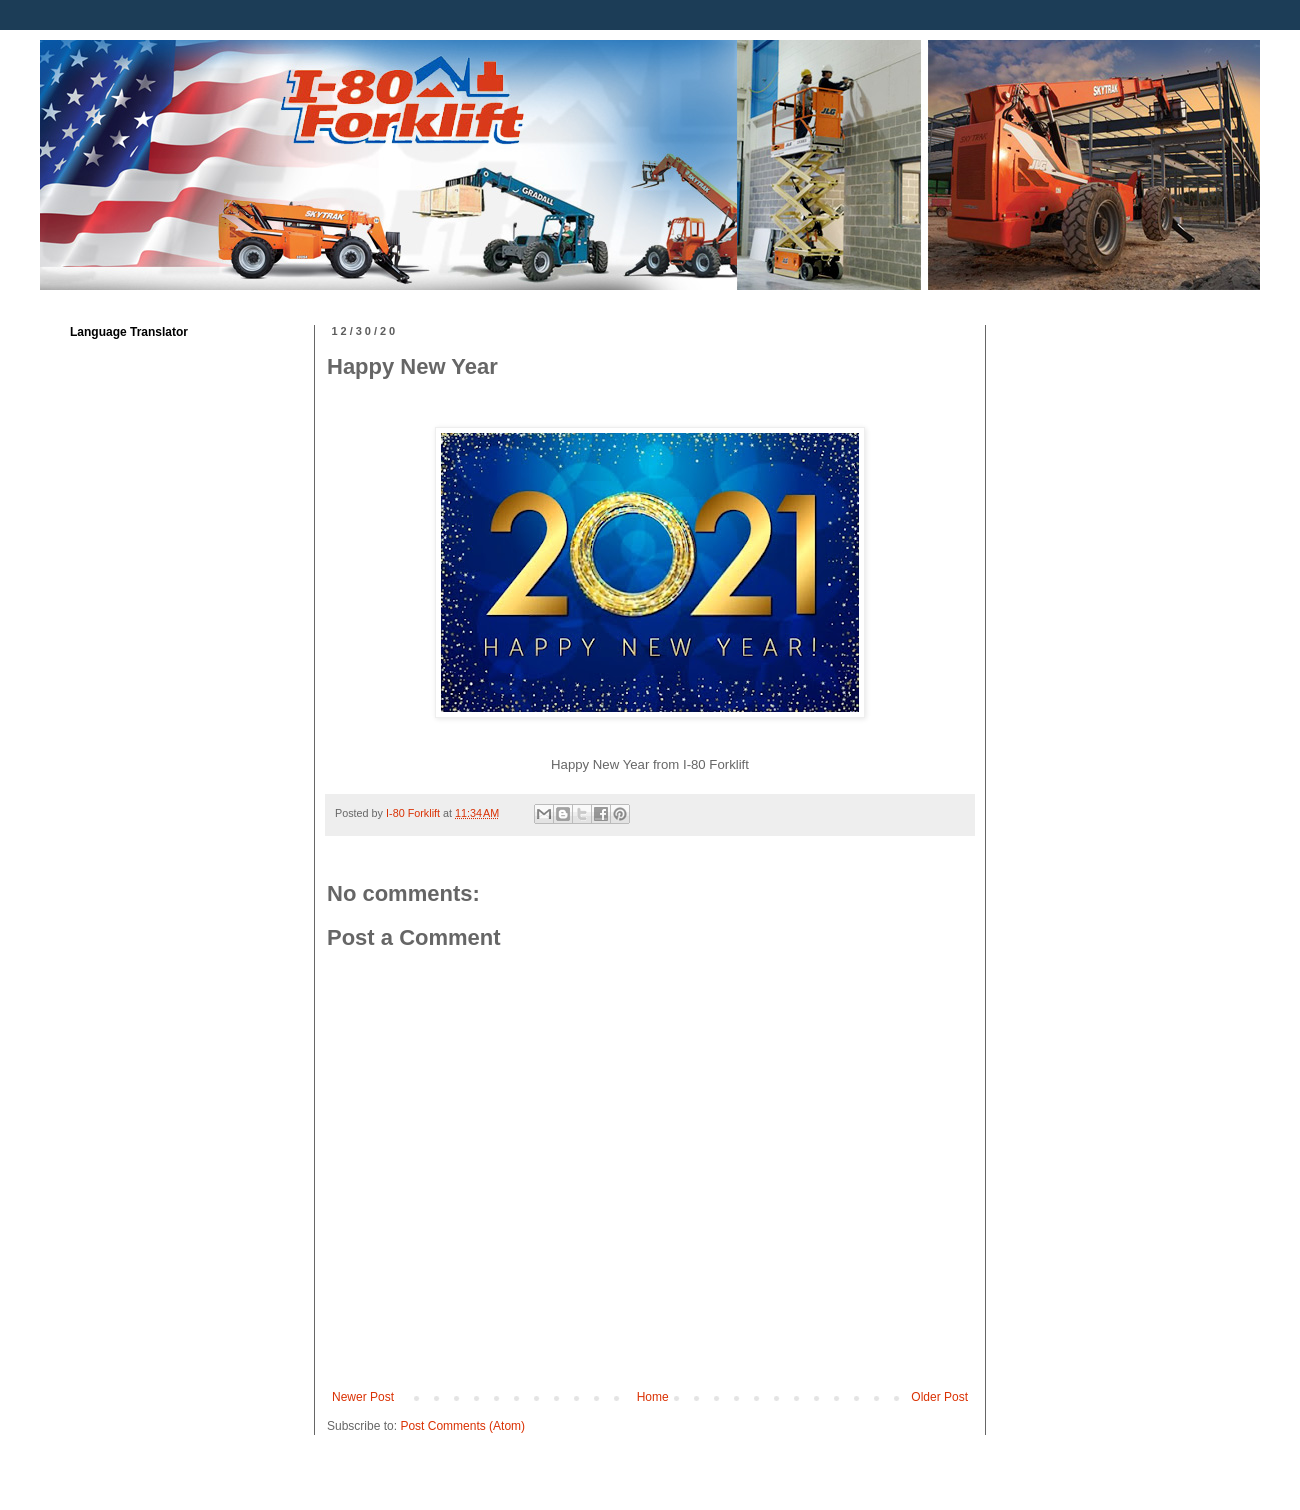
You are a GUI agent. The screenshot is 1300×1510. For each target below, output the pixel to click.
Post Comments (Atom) (462, 1426)
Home (653, 1397)
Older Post (939, 1397)
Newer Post (363, 1397)
